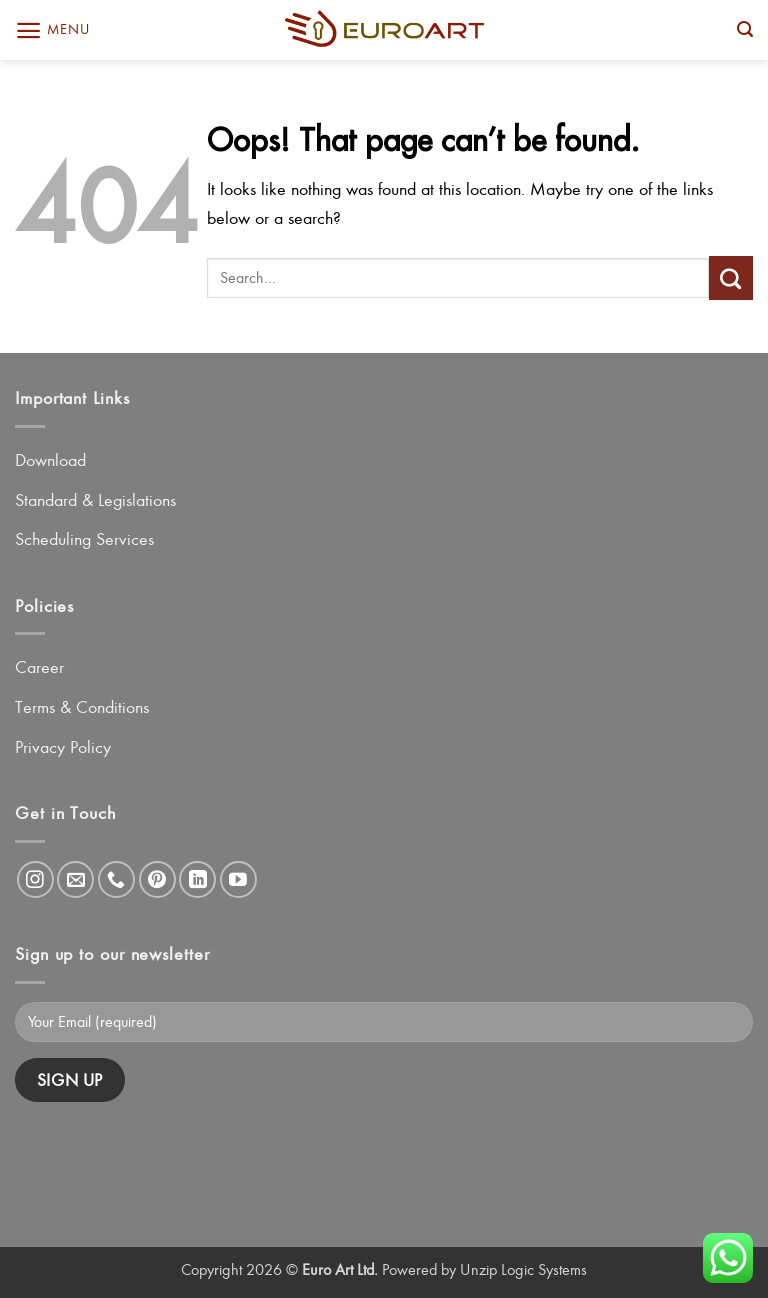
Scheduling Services (84, 539)
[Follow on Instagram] (35, 879)
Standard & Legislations (95, 500)
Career (39, 667)
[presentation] (167, 1158)
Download (50, 460)
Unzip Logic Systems (523, 1269)
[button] (52, 30)
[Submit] (731, 278)
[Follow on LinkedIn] (197, 879)
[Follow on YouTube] (238, 879)
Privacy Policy (63, 747)
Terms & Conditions (82, 707)
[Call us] (116, 879)
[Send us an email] (75, 879)
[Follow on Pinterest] (157, 879)
